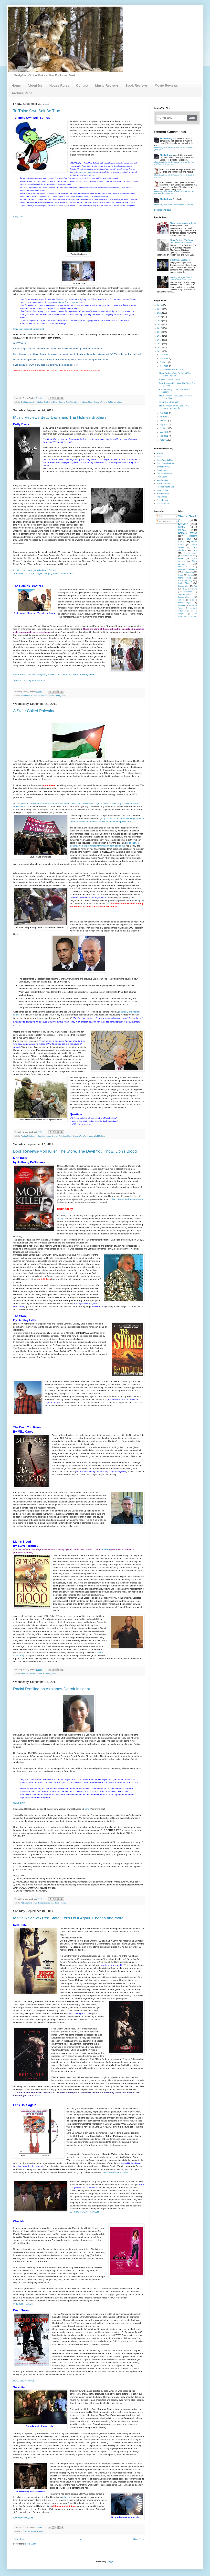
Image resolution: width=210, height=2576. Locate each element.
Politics (182, 530)
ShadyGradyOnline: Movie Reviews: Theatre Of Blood (173, 148)
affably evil (67, 2497)
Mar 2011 (164, 432)
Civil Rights (184, 583)
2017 (159, 328)
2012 (159, 347)
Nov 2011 (164, 358)
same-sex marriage (86, 172)
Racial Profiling (60, 1903)
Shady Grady (166, 138)
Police (181, 558)
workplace (118, 402)
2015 (159, 336)
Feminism (182, 567)
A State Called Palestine (34, 711)
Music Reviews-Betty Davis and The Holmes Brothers (59, 417)
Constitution (38, 402)
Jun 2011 (164, 421)
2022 (159, 309)
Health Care (58, 402)
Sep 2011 (164, 366)
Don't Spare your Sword (67, 674)
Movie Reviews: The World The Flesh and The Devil (181, 241)
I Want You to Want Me (24, 674)
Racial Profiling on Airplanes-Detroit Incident (51, 1689)
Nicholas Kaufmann (165, 487)
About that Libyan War (168, 402)
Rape (180, 575)
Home (16, 85)
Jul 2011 (164, 417)
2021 (159, 313)
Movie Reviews (166, 85)
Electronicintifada (164, 473)
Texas (191, 600)
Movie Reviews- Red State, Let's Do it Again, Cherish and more (68, 1918)
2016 (159, 332)
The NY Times (163, 503)
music (51, 696)
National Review (164, 483)
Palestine (62, 1136)
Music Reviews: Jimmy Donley (183, 223)
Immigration (187, 572)
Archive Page (22, 93)
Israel (56, 1136)
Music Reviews (106, 85)
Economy (187, 556)
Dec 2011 (164, 354)
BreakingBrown (163, 467)
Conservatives (183, 597)
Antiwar (160, 456)
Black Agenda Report (166, 460)
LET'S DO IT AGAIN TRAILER (84, 2212)
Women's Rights (106, 402)
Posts (159, 516)
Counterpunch (163, 470)
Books (23, 1674)
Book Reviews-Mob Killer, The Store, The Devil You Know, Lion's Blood (75, 1151)
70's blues (18, 573)
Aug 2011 (164, 413)
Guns (190, 575)
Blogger (110, 2561)
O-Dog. (60, 1218)
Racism (193, 536)
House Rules (59, 85)
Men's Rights (184, 578)
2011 (159, 351)
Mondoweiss (162, 480)
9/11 (22, 1903)
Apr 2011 (164, 428)
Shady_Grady (93, 402)
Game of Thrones (187, 533)
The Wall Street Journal (68, 302)
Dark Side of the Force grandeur (127, 1199)
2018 (159, 324)
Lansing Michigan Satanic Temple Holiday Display (181, 278)
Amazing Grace (87, 674)
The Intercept (162, 500)
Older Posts (138, 2539)
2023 (159, 305)
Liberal (84, 402)
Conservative (183, 586)
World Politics (99, 1136)
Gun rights (193, 616)
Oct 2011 (164, 362)
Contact (82, 85)
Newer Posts (19, 2539)
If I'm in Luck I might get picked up (29, 570)
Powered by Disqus (162, 210)
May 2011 (164, 424)
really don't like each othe (116, 2172)
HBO (188, 539)
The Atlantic (162, 497)
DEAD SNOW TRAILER (24, 2380)
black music (25, 696)
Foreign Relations (28, 1136)
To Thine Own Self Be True (36, 111)
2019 (159, 321)
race (195, 550)
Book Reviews (137, 85)
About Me (35, 85)
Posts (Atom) (30, 2544)
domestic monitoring (46, 1903)
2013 (159, 343)
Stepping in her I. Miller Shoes (58, 573)
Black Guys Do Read (166, 463)
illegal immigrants (189, 589)
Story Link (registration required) (28, 329)
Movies (41, 2531)
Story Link (18, 216)
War (80, 1136)
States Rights (184, 603)
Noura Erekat (162, 490)
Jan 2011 (164, 440)
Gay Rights (48, 402)
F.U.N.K (52, 570)
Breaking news (26, 402)
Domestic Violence (185, 594)
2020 (159, 317)
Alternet (160, 453)
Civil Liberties (190, 553)
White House (88, 1136)
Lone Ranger (35, 573)
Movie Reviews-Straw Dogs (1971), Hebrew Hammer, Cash (174, 407)
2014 (159, 340)
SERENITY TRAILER (23, 2518)
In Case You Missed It (72, 402)
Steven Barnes (163, 493)
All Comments (163, 521)
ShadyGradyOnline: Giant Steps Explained (169, 205)
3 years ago (169, 164)
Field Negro (162, 477)
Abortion (181, 605)
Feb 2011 (164, 436)
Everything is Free (45, 674)
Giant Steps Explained (180, 260)
